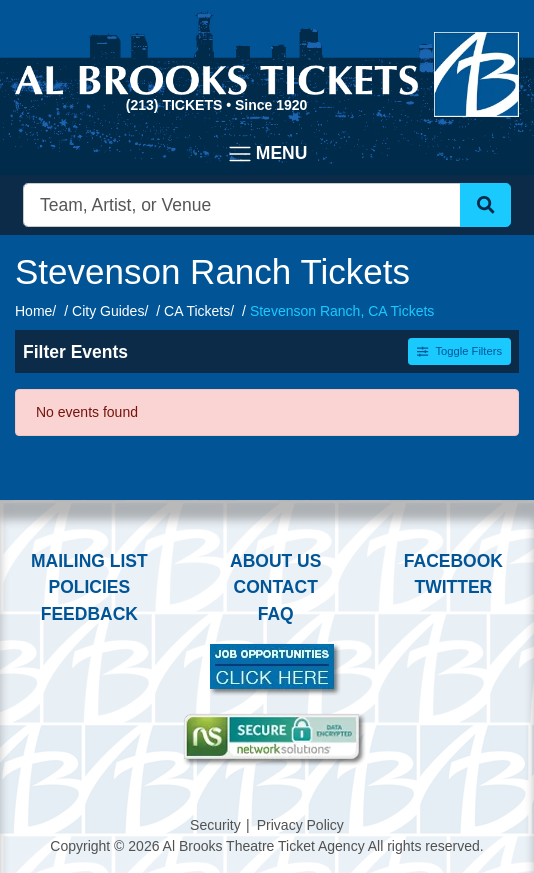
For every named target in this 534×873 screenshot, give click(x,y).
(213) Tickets (176, 105)
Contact (276, 587)
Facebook (453, 561)
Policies (89, 587)
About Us (275, 561)
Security (215, 825)
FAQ (276, 614)
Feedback (89, 614)
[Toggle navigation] (267, 154)
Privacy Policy (300, 825)
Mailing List (89, 561)
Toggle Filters (459, 351)
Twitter (454, 587)
